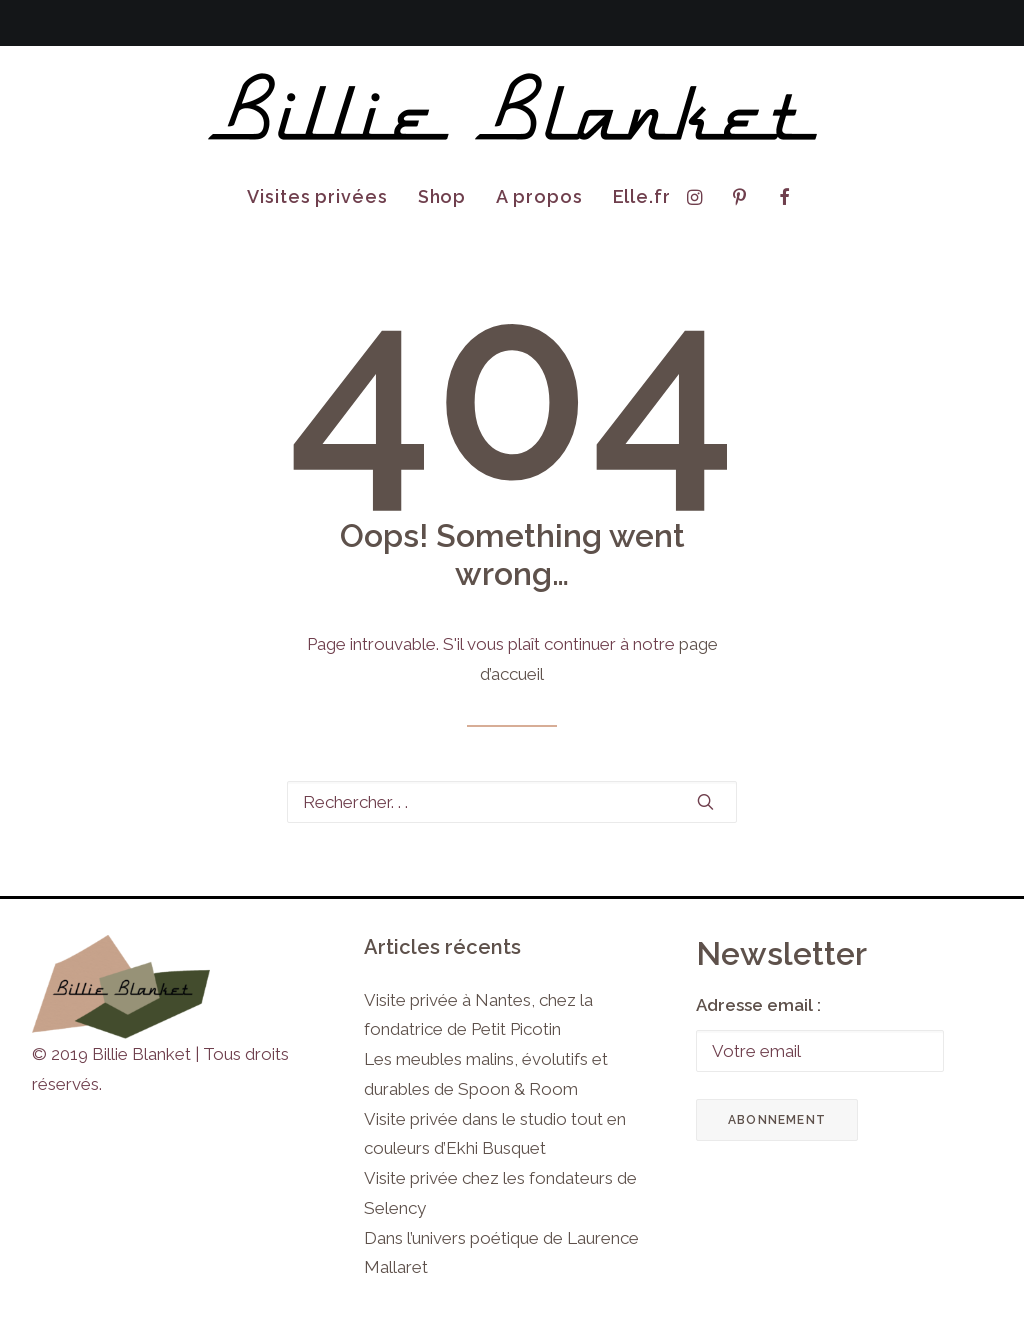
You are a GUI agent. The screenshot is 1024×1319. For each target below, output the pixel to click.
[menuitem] (317, 197)
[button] (699, 197)
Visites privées (317, 196)
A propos (539, 196)
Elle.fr (642, 196)
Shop (442, 196)
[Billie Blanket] (512, 108)
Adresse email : (758, 1005)
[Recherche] (512, 802)
